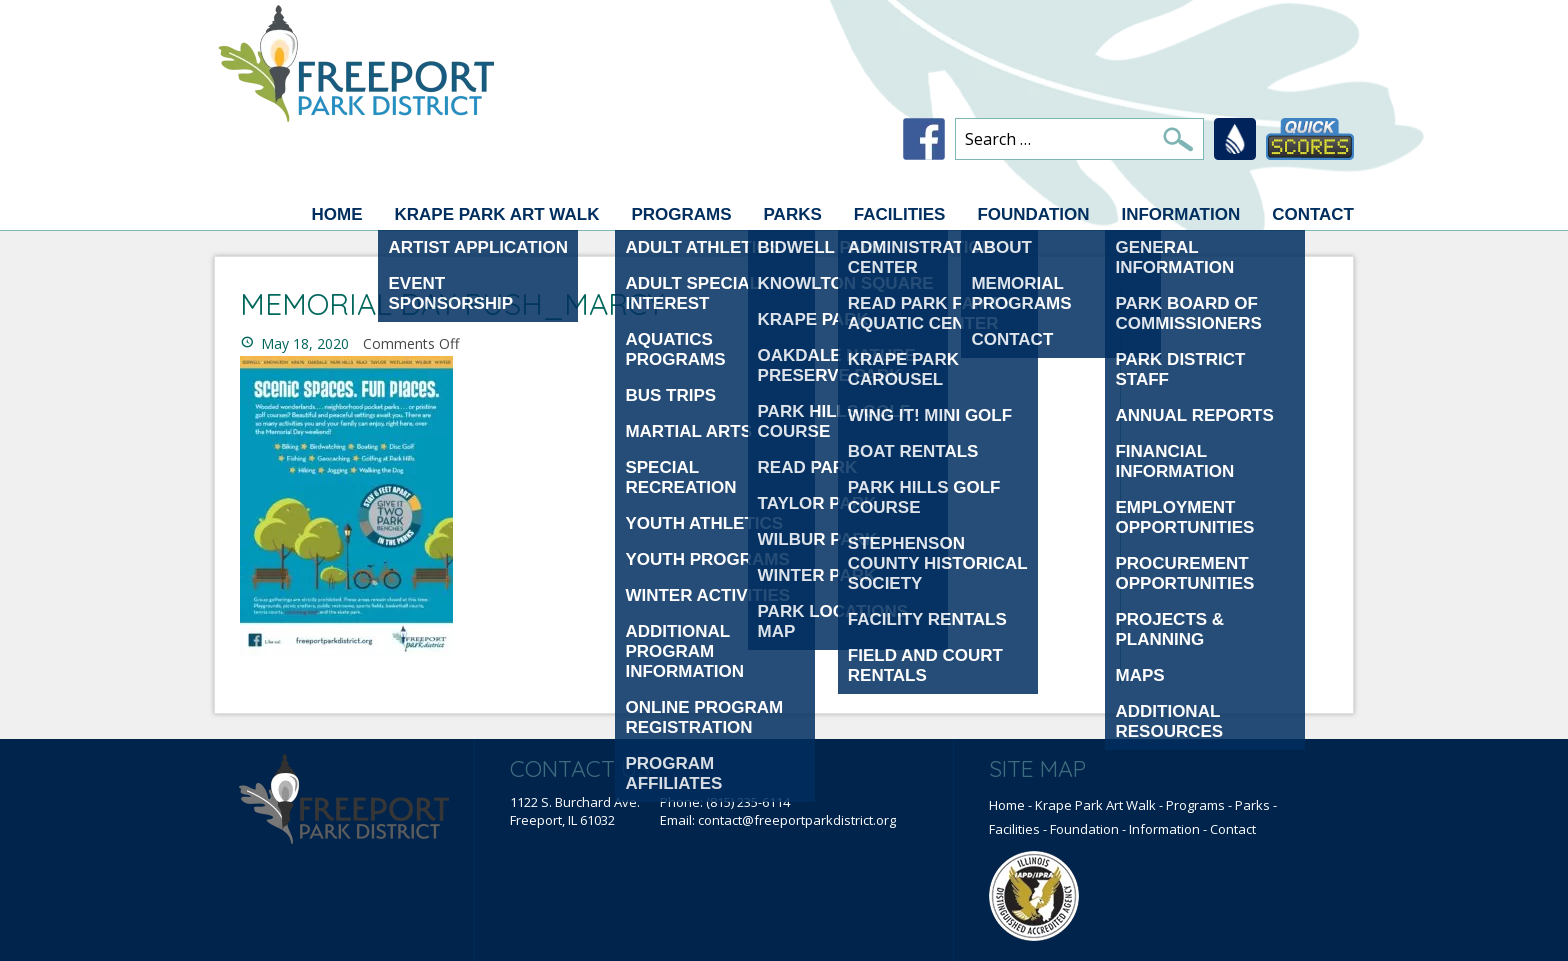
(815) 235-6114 (748, 802)
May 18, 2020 (305, 343)
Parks (793, 214)
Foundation (1033, 214)
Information (1180, 214)
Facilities (900, 214)
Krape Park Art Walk (496, 214)
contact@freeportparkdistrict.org (797, 820)
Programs (681, 214)
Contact (1313, 214)
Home (336, 214)
